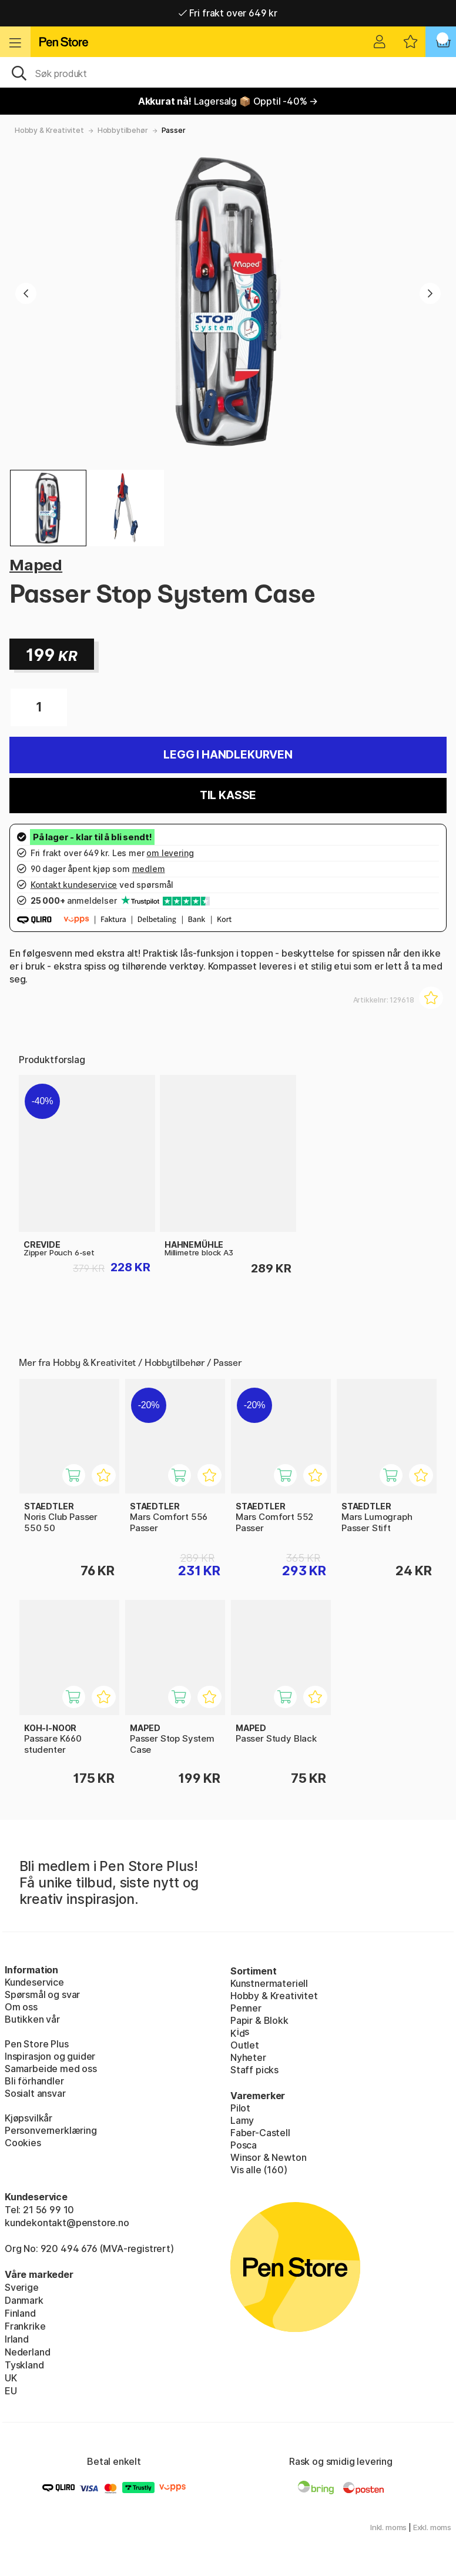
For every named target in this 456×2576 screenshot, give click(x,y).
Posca (243, 2145)
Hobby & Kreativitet (49, 130)
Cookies (23, 2143)
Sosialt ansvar (35, 2093)
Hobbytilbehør (123, 130)
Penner (245, 2008)
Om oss (21, 2007)
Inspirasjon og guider (50, 2056)
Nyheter (248, 2057)
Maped (35, 565)
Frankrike (25, 2326)
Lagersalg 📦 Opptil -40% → (228, 101)
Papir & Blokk (259, 2020)
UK (11, 2378)
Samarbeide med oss (51, 2068)
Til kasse (228, 795)
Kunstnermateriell (269, 1983)
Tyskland (24, 2365)
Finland (20, 2313)
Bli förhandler (34, 2081)
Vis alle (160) (258, 2170)
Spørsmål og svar (42, 1994)
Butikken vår (32, 2019)
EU (11, 2391)
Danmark (24, 2300)
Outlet (244, 2045)
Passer (174, 130)
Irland (17, 2339)
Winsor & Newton (268, 2157)
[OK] (228, 72)
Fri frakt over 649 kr (228, 13)
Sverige (22, 2287)
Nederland (27, 2352)
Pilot (240, 2108)
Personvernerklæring (51, 2130)
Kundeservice (34, 1982)
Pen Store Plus (37, 2044)
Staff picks (254, 2070)
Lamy (242, 2120)
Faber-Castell (260, 2133)
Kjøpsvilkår (28, 2118)
